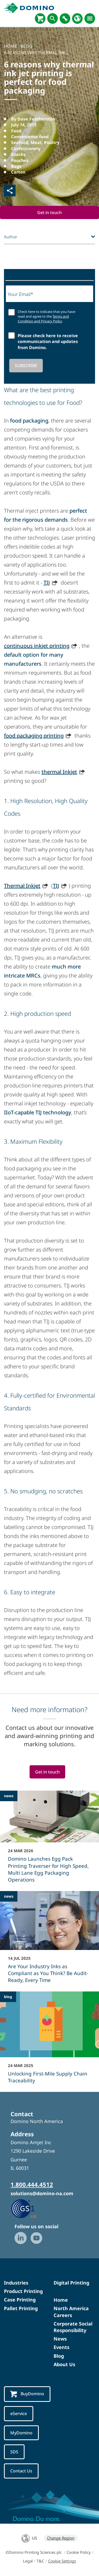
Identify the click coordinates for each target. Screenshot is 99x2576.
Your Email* (20, 294)
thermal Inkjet (59, 771)
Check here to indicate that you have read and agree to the (46, 316)
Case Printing (20, 2299)
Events (61, 2347)
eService (18, 2413)
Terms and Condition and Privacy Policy (43, 318)
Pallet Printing (21, 2308)
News (60, 2339)
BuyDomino (27, 2394)
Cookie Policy (79, 2552)
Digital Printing (71, 2283)
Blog (59, 2356)
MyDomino (21, 2433)
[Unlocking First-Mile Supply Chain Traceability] (49, 2040)
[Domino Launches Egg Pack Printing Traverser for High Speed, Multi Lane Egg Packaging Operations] (49, 1840)
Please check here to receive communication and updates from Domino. (48, 341)
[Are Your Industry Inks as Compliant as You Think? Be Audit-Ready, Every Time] (49, 1940)
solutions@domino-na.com (42, 2193)
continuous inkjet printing (36, 645)
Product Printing (23, 2291)
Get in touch (49, 212)
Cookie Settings (62, 2561)
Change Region (60, 2538)
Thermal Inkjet (22, 885)
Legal (28, 2561)
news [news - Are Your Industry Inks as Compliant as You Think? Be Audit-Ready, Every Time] (8, 1896)
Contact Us (21, 2471)
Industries (16, 2283)
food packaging (29, 420)
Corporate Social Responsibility (73, 2326)
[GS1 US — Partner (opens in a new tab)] (29, 2208)
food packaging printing (34, 735)
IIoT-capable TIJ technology (37, 1112)
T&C (40, 2561)
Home (61, 2300)
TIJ (47, 582)
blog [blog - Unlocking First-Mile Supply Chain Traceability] (8, 1996)
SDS (14, 2452)
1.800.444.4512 (32, 2184)
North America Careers (71, 2311)
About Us (64, 2364)
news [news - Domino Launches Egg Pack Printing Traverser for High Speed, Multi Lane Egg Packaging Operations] (8, 1795)
